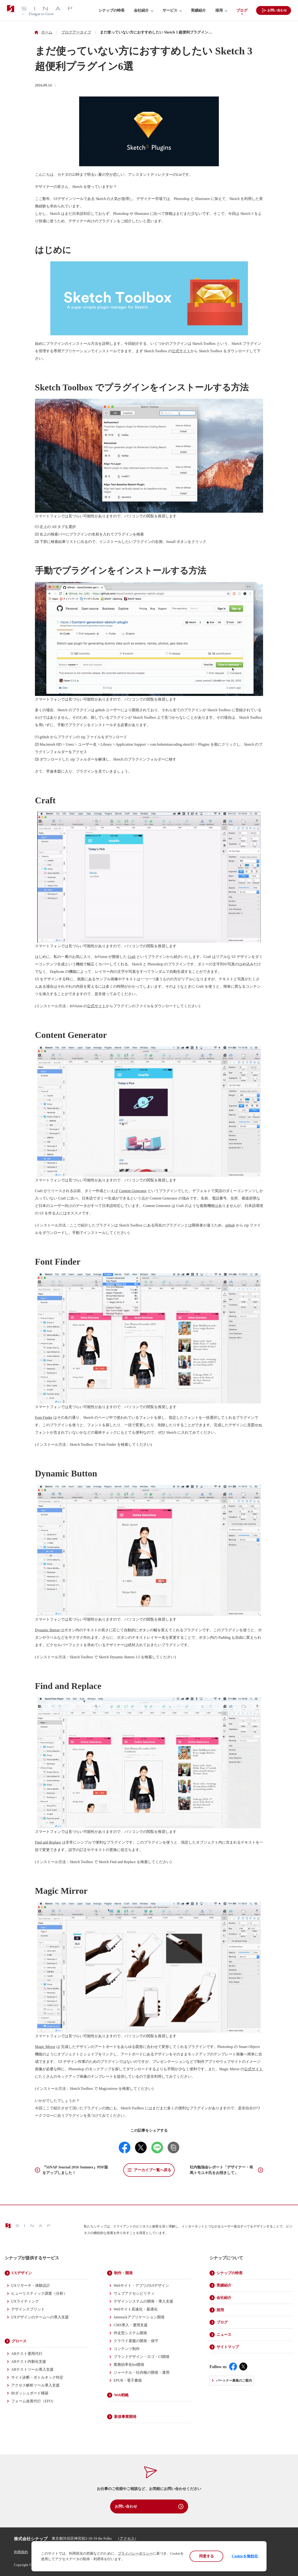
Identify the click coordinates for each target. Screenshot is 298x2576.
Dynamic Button (47, 1630)
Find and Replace (48, 1842)
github (230, 1225)
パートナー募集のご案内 (234, 2380)
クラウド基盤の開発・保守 (136, 2341)
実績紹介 (198, 10)
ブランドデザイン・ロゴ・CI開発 (141, 2357)
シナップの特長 (111, 10)
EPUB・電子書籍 (128, 2380)
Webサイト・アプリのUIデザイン (141, 2285)
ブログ (241, 10)
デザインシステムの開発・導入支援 (143, 2301)
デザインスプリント (28, 2309)
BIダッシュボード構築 (29, 2393)
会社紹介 (141, 10)
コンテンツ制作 (127, 2349)
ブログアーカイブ (76, 32)
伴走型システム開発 (130, 2333)
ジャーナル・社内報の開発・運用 (141, 2372)
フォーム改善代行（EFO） (33, 2401)
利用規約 (21, 2552)
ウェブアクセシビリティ (134, 2293)
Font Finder (43, 1417)
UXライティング (25, 2301)
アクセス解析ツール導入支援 (35, 2385)
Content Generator (133, 1191)
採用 (219, 10)
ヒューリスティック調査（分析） (39, 2293)
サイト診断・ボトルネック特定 (37, 2377)
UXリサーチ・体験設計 (30, 2285)
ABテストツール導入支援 (32, 2369)
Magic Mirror (45, 2047)
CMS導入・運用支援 (131, 2325)
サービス (170, 10)
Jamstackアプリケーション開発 (139, 2317)
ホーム (46, 32)
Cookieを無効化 (245, 2556)
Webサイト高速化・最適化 (136, 2309)
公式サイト (181, 351)
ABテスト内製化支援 (28, 2361)
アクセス (127, 2538)
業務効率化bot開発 (129, 2365)
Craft (131, 957)
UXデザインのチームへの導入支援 (40, 2317)
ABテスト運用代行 (26, 2354)
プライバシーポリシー (135, 2553)
